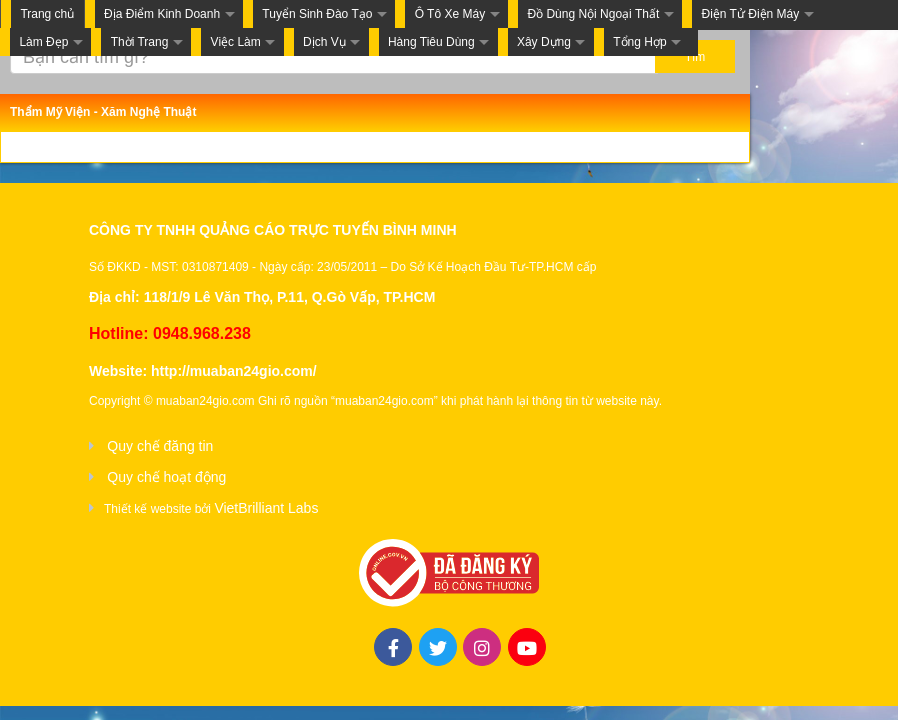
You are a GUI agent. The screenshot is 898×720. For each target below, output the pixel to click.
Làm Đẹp (43, 42)
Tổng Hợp (639, 42)
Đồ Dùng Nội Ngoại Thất (593, 14)
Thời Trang (140, 42)
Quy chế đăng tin (160, 446)
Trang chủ (47, 14)
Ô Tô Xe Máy (450, 14)
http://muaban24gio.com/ (234, 371)
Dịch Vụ (324, 42)
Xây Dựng (544, 42)
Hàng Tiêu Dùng (431, 42)
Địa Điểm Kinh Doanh (162, 14)
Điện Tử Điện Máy (750, 14)
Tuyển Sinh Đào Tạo (317, 14)
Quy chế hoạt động (166, 477)
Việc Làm (236, 42)
